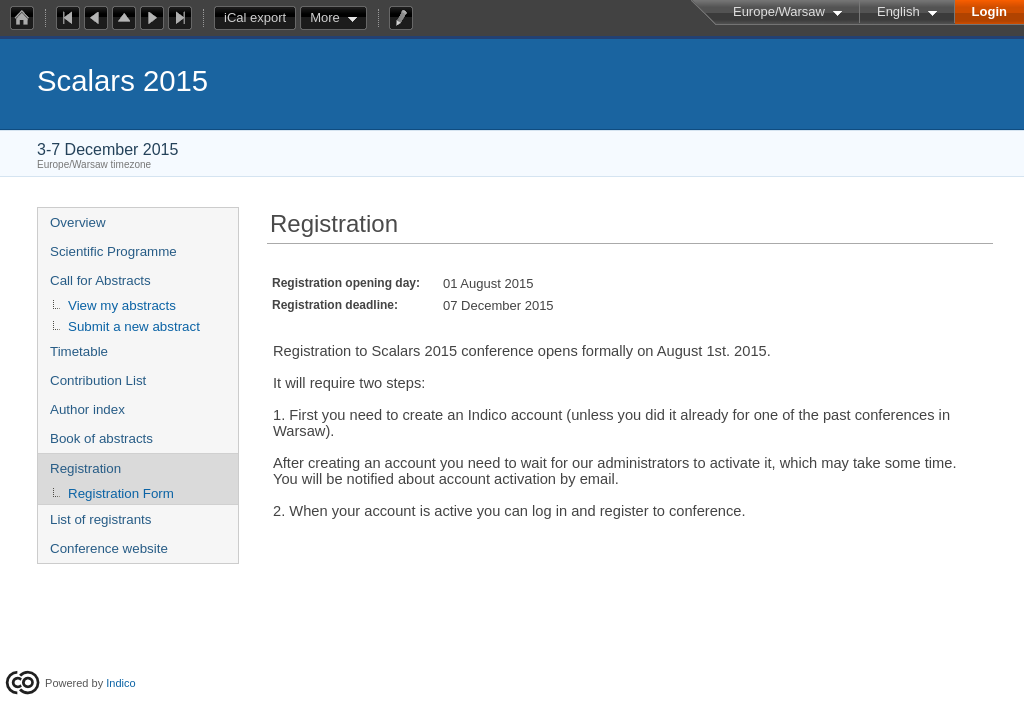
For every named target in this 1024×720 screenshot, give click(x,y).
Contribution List (98, 380)
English (898, 11)
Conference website (109, 548)
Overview (78, 222)
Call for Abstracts (100, 280)
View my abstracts (122, 305)
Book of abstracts (101, 438)
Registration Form (121, 493)
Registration (85, 468)
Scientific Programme (113, 251)
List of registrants (100, 519)
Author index (87, 409)
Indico (120, 683)
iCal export (260, 18)
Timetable (79, 351)
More (325, 17)
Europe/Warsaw (779, 11)
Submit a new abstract (134, 326)
